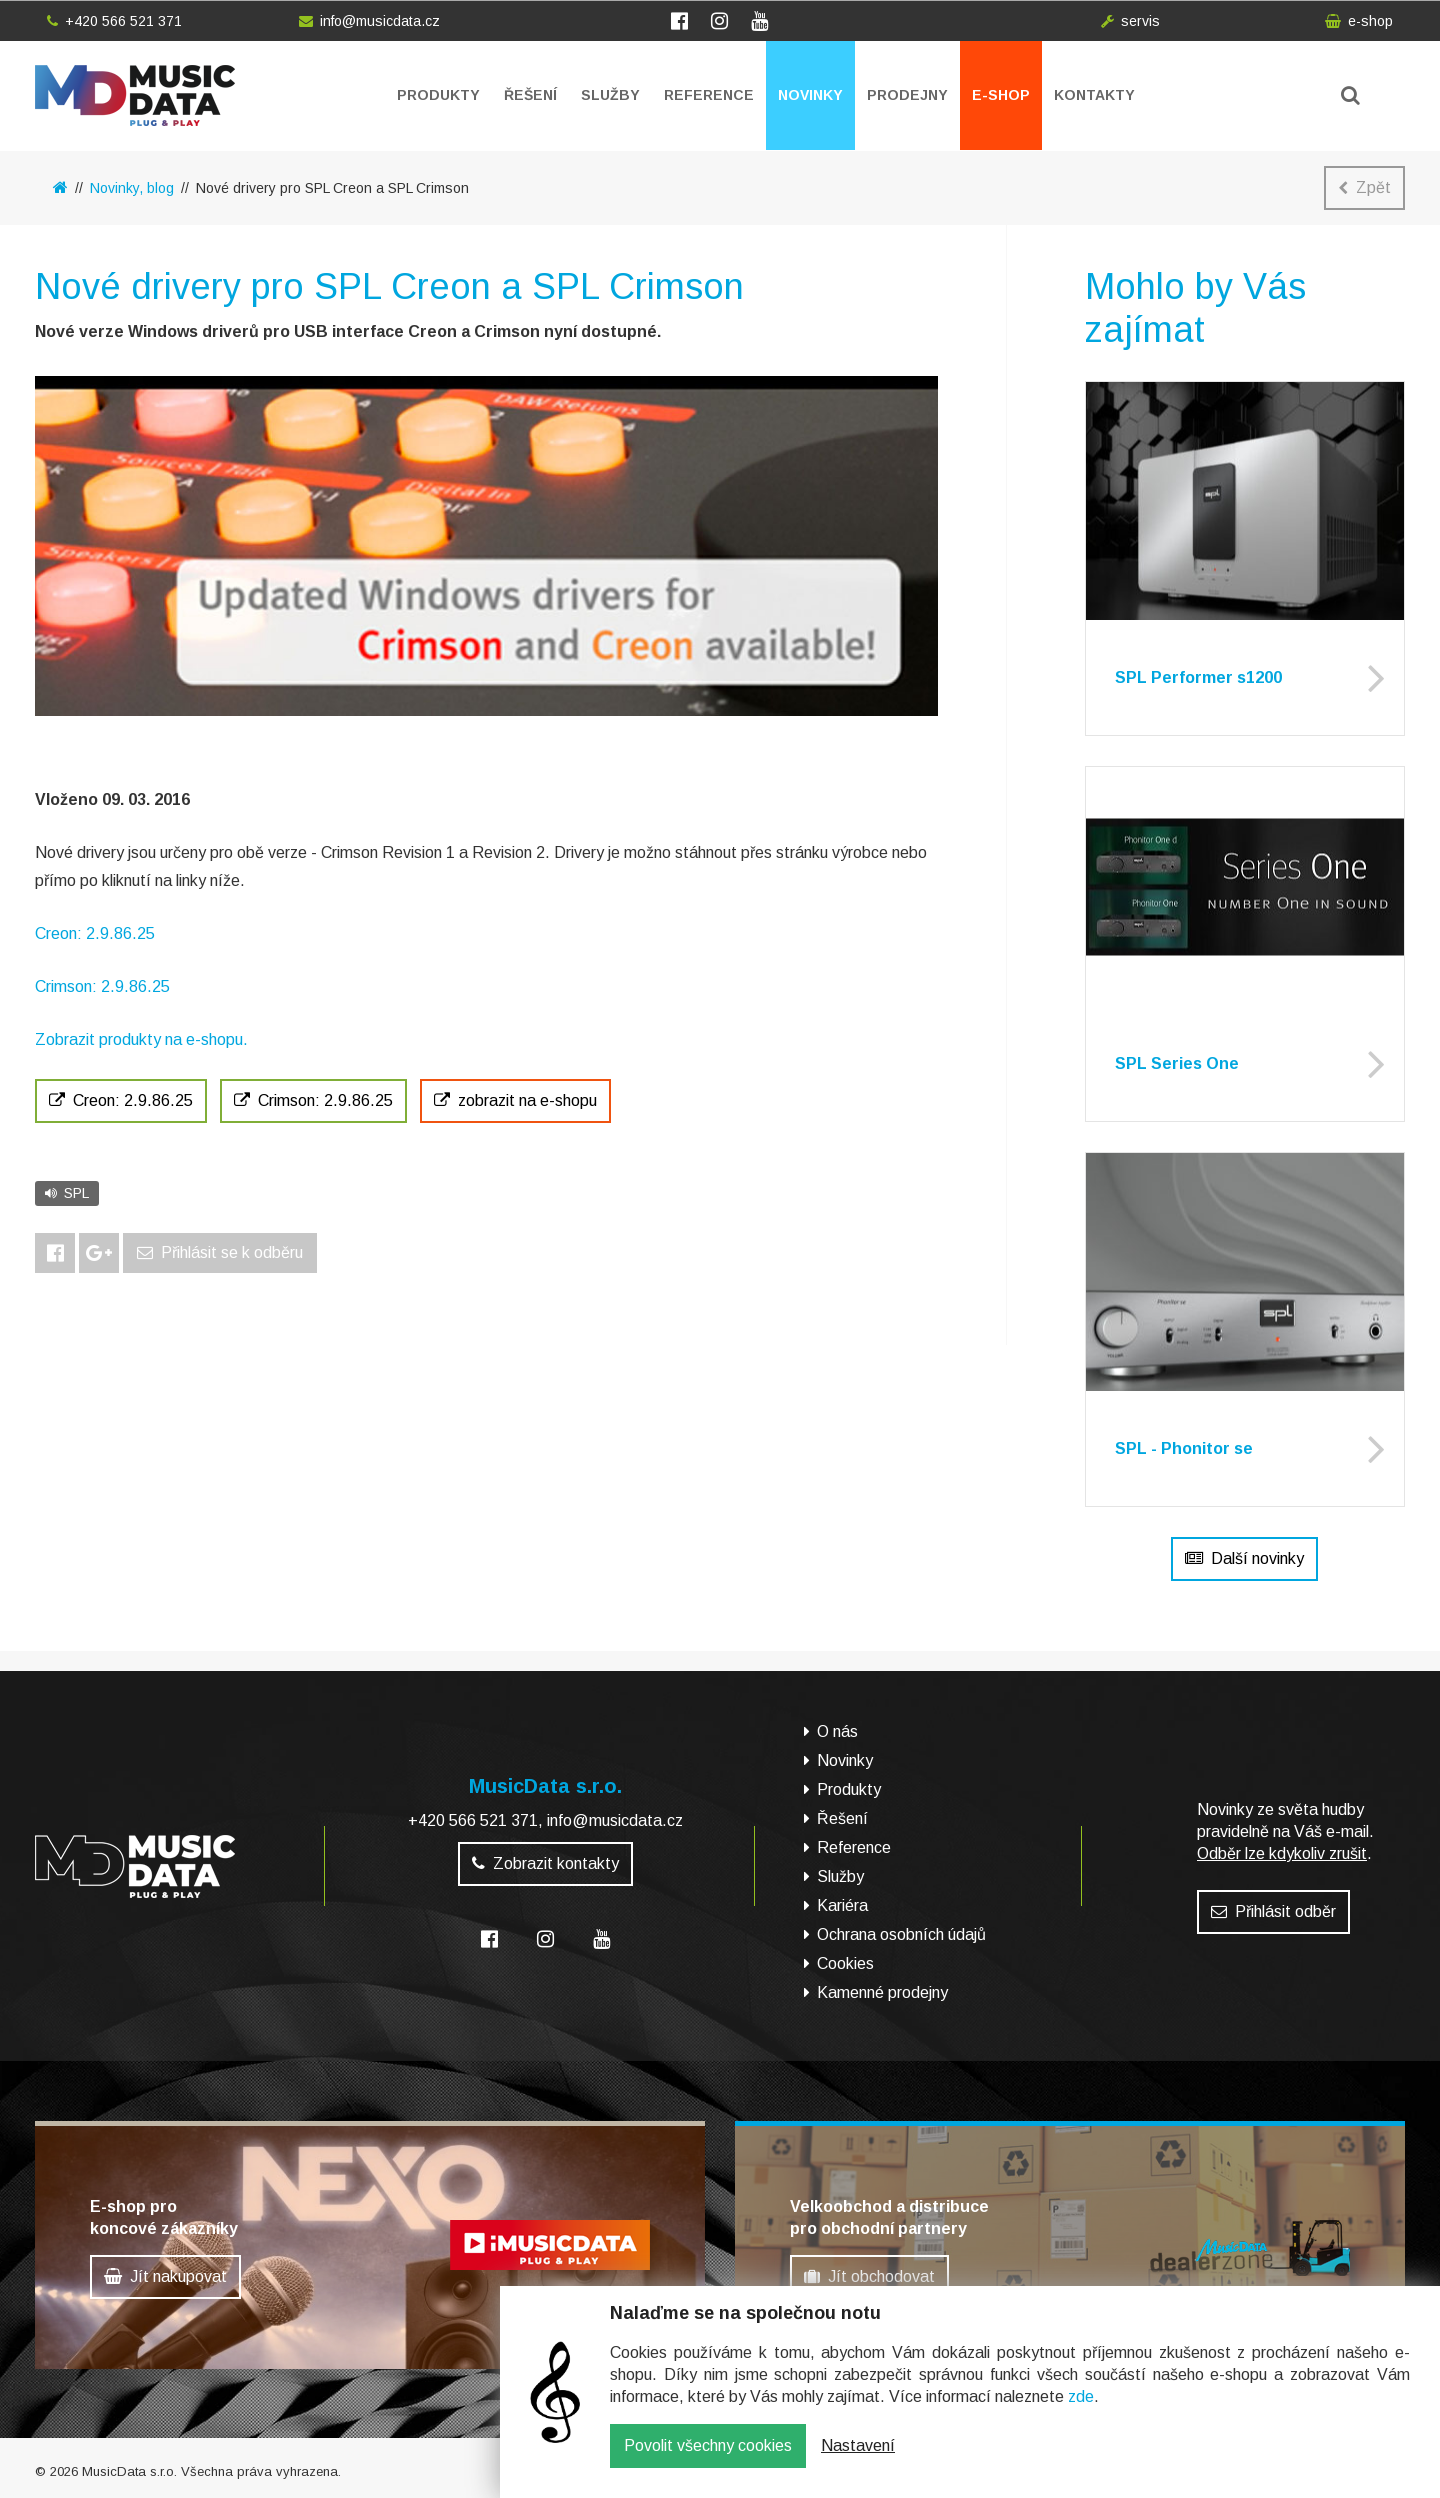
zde (1081, 2411)
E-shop (1001, 95)
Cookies (845, 1963)
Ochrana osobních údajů (901, 1934)
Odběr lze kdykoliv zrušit (1282, 1853)
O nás (837, 1731)
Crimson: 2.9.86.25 (102, 986)
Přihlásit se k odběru (220, 1252)
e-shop (1359, 21)
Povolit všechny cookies (708, 2460)
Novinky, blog (132, 188)
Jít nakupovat (165, 2276)
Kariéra (842, 1905)
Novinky (810, 95)
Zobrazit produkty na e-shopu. (141, 1039)
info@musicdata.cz (369, 21)
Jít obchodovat (869, 2276)
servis (1130, 21)
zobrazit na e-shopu (515, 1100)
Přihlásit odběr (1273, 1911)
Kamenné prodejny (882, 1992)
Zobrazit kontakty (545, 1863)
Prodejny (907, 95)
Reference (709, 95)
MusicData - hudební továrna (135, 95)
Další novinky (1244, 1558)
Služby (610, 95)
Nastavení (858, 2460)
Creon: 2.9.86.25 (95, 933)
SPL (67, 1193)
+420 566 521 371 (114, 21)
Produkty (438, 95)
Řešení (530, 95)
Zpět (1364, 187)
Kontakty (1094, 95)
